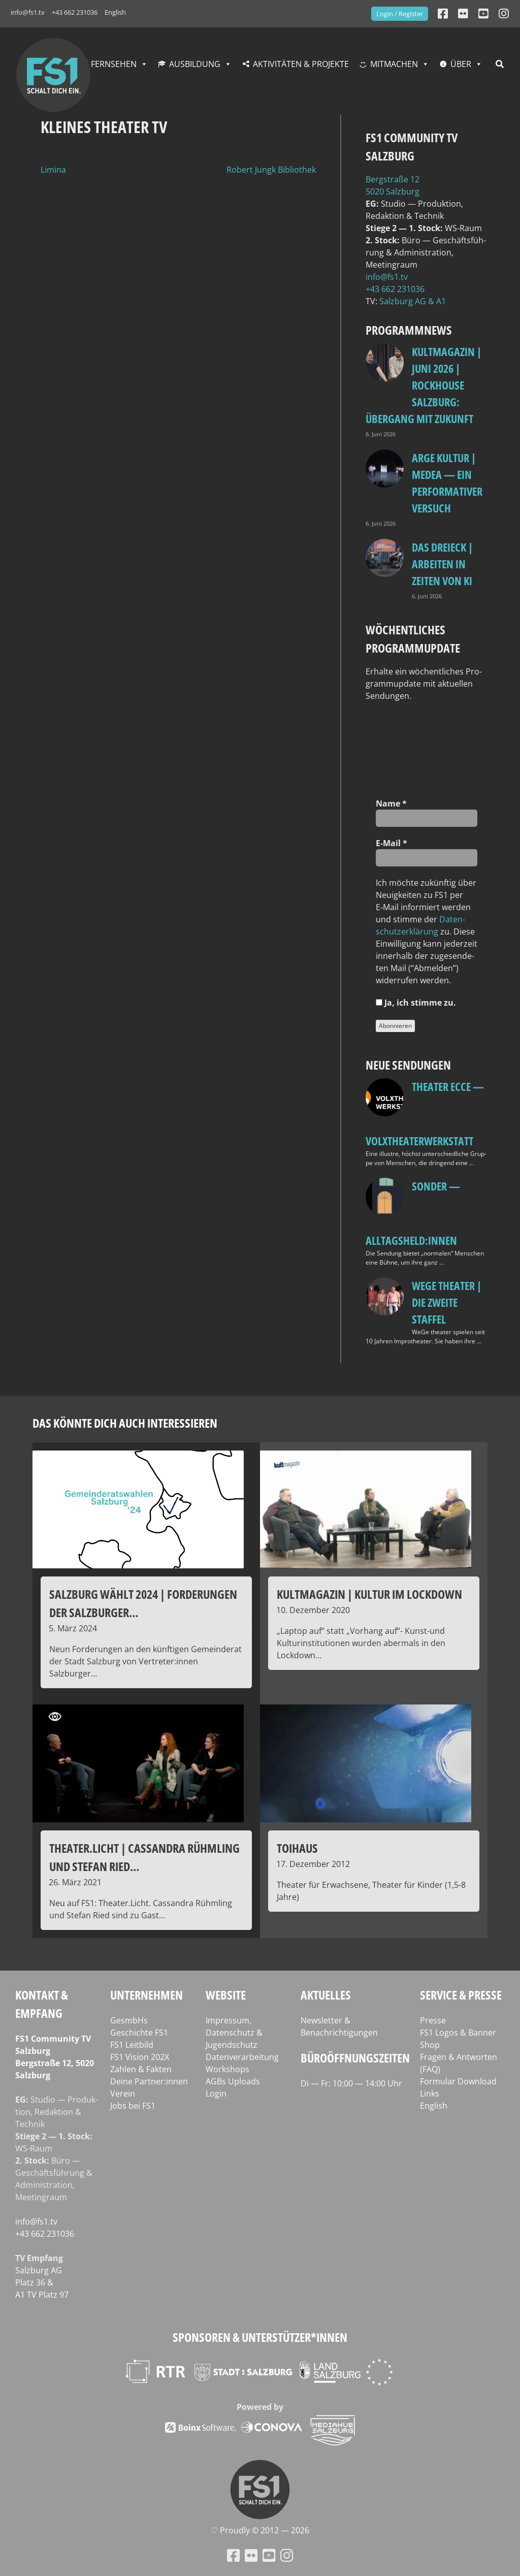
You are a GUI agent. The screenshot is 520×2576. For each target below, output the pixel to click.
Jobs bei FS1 (132, 2105)
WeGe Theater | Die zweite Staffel (446, 1302)
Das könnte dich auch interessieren (124, 1422)
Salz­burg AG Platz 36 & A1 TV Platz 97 (42, 2282)
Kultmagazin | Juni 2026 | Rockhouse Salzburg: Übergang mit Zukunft (423, 385)
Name (391, 803)
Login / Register (399, 13)
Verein (122, 2093)
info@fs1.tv (28, 12)
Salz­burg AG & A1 (412, 301)
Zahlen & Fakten (141, 2069)
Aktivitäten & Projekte (301, 64)
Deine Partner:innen (149, 2081)
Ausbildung (194, 64)
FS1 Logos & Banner (458, 2032)
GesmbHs (129, 2020)
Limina (53, 169)
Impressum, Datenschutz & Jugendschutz (234, 2032)
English (115, 12)
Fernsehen (114, 64)
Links (429, 2093)
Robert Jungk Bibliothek (271, 169)
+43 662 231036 (75, 12)
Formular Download (458, 2081)
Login (216, 2093)
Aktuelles (326, 1994)
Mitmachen (394, 64)
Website (226, 1994)
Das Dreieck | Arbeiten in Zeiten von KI (442, 563)
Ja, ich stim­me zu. (416, 1002)
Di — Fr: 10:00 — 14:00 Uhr (351, 2083)
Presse (433, 2020)
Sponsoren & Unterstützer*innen (260, 2337)
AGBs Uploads (233, 2081)
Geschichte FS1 (139, 2032)
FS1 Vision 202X (139, 2057)
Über (460, 64)
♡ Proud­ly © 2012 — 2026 (260, 2530)
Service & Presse (461, 1994)
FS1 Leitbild (131, 2044)
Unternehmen (146, 1994)
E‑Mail (391, 843)
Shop (430, 2044)
